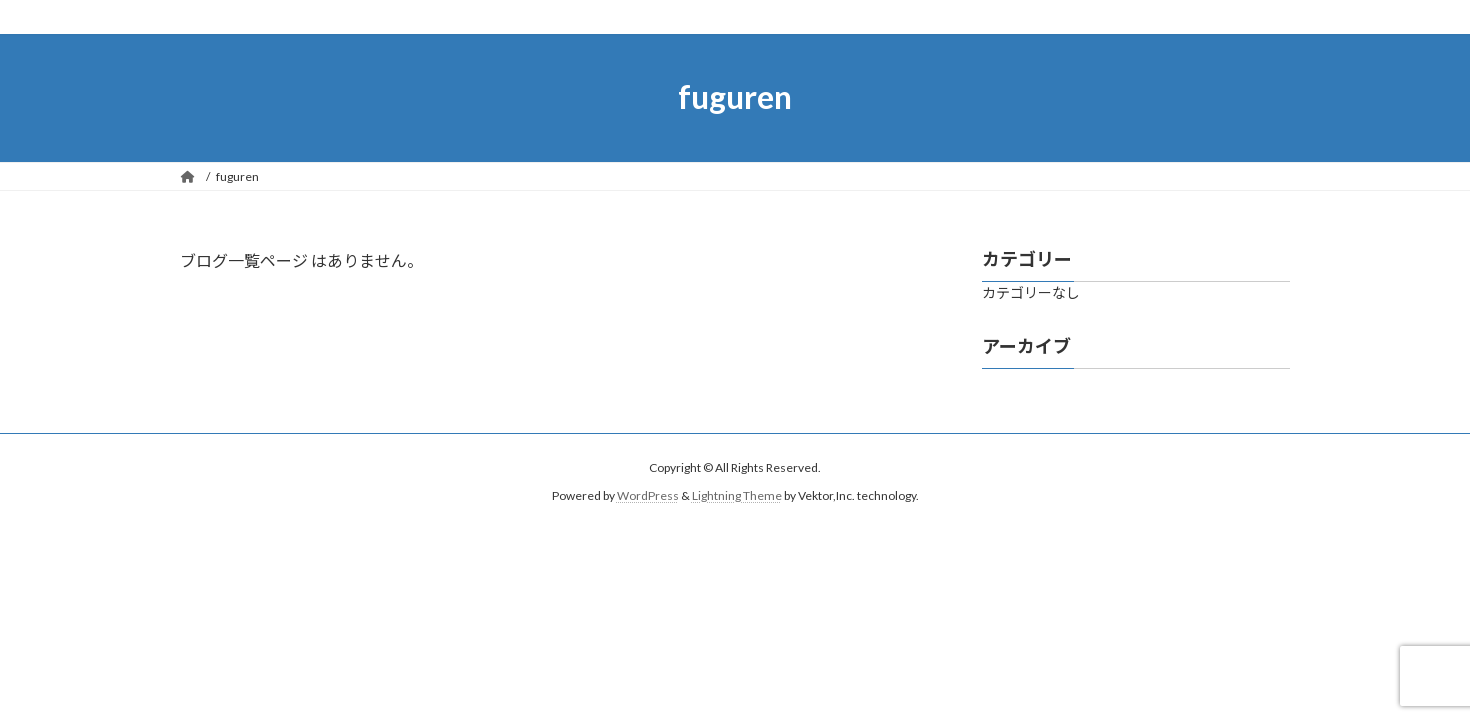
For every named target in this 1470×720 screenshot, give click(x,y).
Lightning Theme (737, 495)
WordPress (648, 495)
